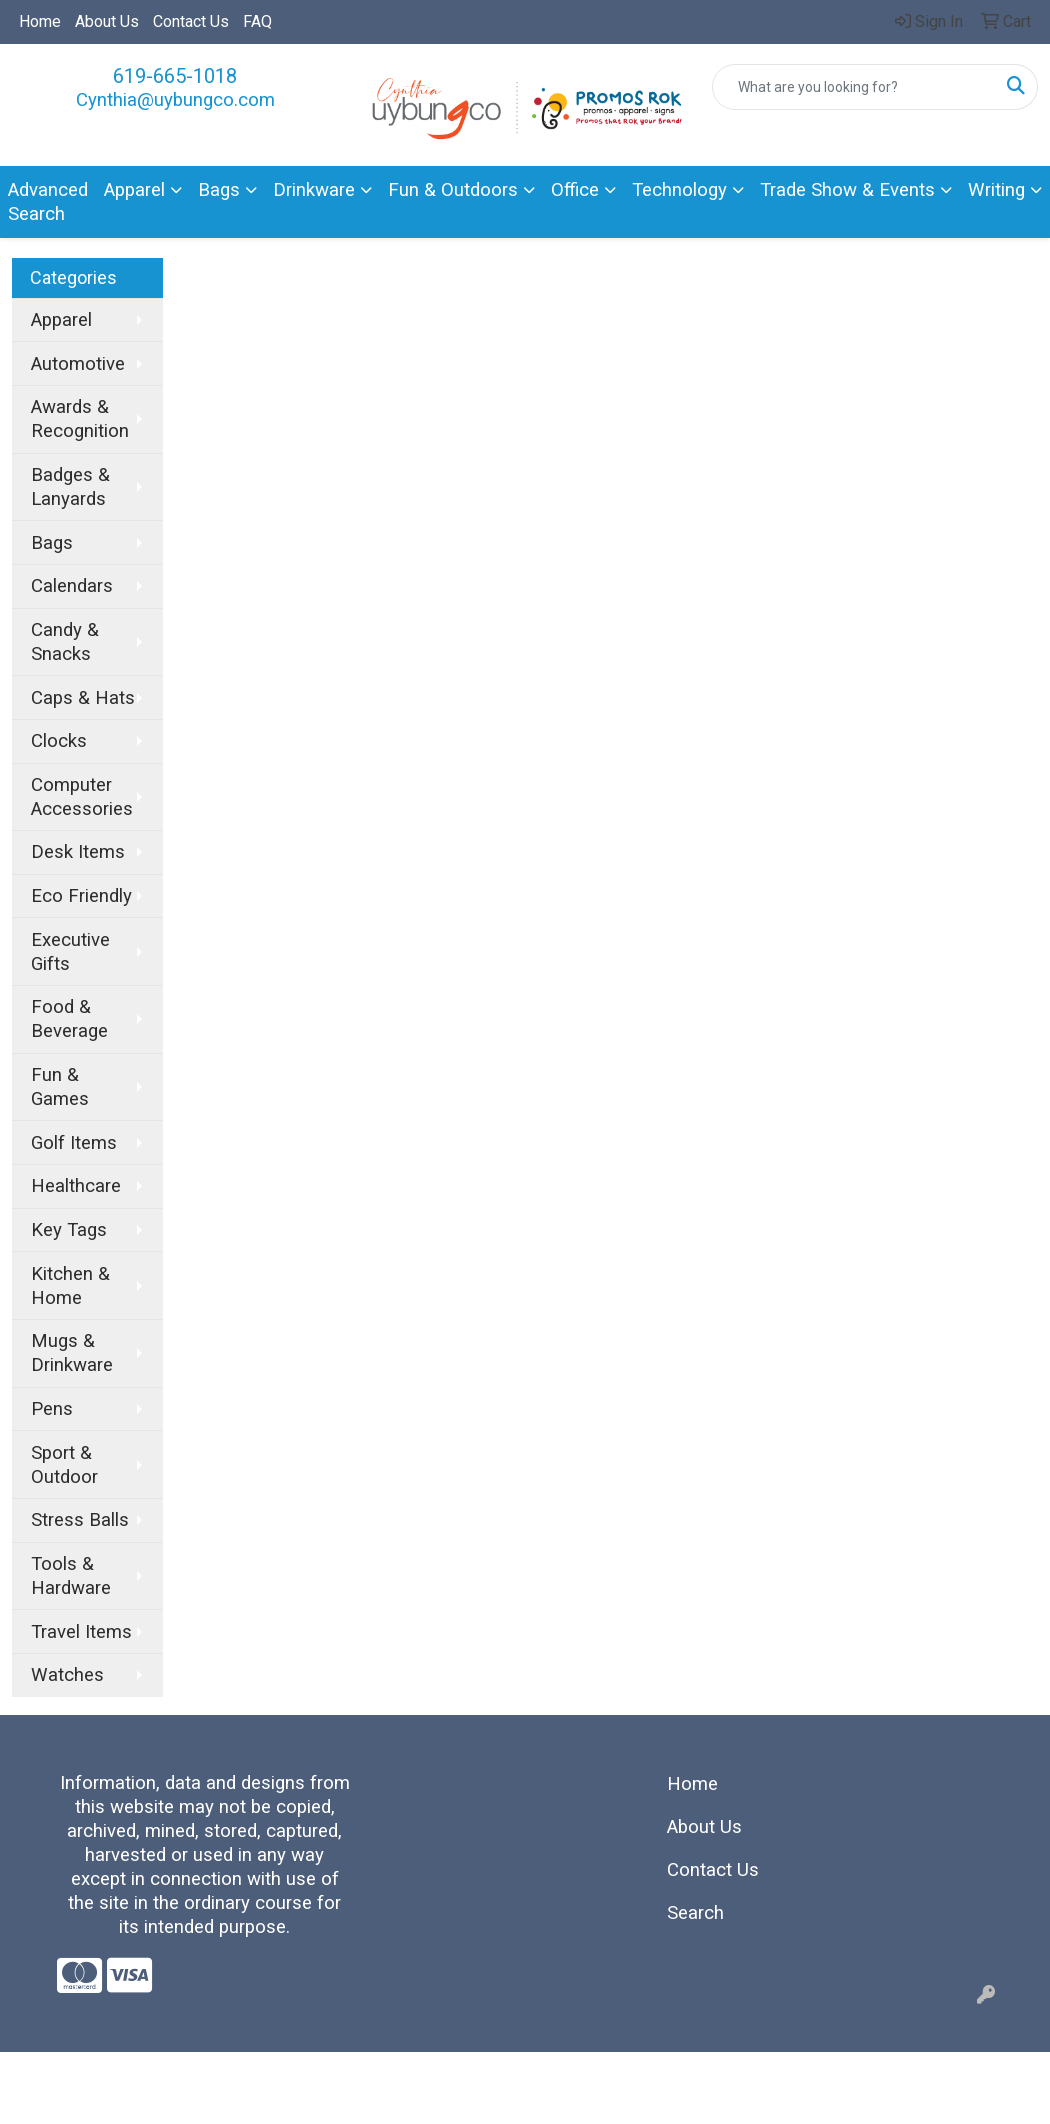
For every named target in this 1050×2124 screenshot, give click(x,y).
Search (695, 1913)
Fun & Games (60, 1087)
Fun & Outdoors (453, 190)
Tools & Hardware (71, 1576)
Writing (996, 190)
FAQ (257, 21)
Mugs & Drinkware (72, 1353)
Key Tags (69, 1230)
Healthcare (76, 1186)
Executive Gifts (70, 952)
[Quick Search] (854, 87)
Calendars (72, 586)
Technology (679, 190)
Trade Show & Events (847, 190)
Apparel (134, 190)
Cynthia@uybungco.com (175, 100)
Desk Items (78, 852)
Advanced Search (48, 202)
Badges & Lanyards (70, 487)
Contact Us (191, 21)
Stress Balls (80, 1520)
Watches (67, 1675)
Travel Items (81, 1632)
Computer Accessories (82, 797)
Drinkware (314, 190)
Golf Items (74, 1143)
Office (575, 190)
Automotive (78, 364)
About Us (107, 21)
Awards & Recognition (80, 419)
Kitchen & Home (70, 1286)
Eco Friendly (81, 896)
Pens (52, 1409)
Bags (219, 190)
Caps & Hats (83, 698)
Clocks (59, 741)
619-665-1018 (175, 76)
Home (40, 21)
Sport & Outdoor (64, 1465)
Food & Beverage (69, 1019)
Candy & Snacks (65, 642)
